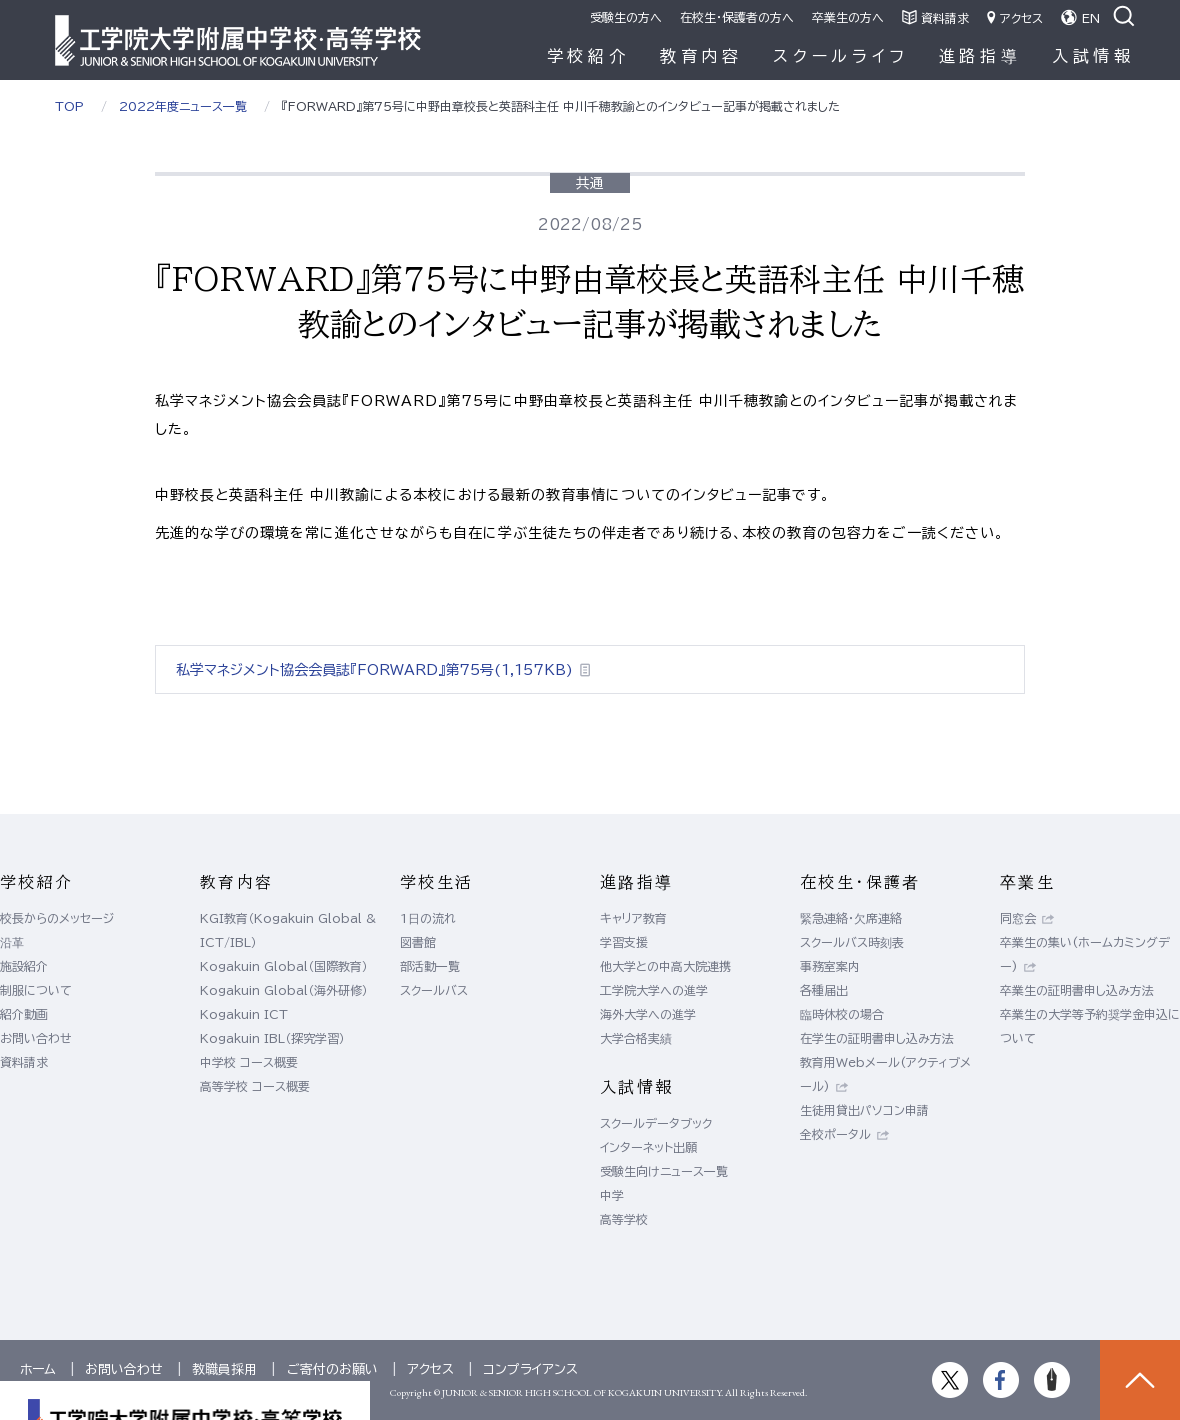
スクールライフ (841, 56)
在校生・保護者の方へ (737, 17)
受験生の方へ (626, 17)
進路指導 (980, 56)
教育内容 (701, 56)
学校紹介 (588, 56)
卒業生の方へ (848, 17)
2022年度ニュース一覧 (183, 106)
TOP (69, 106)
